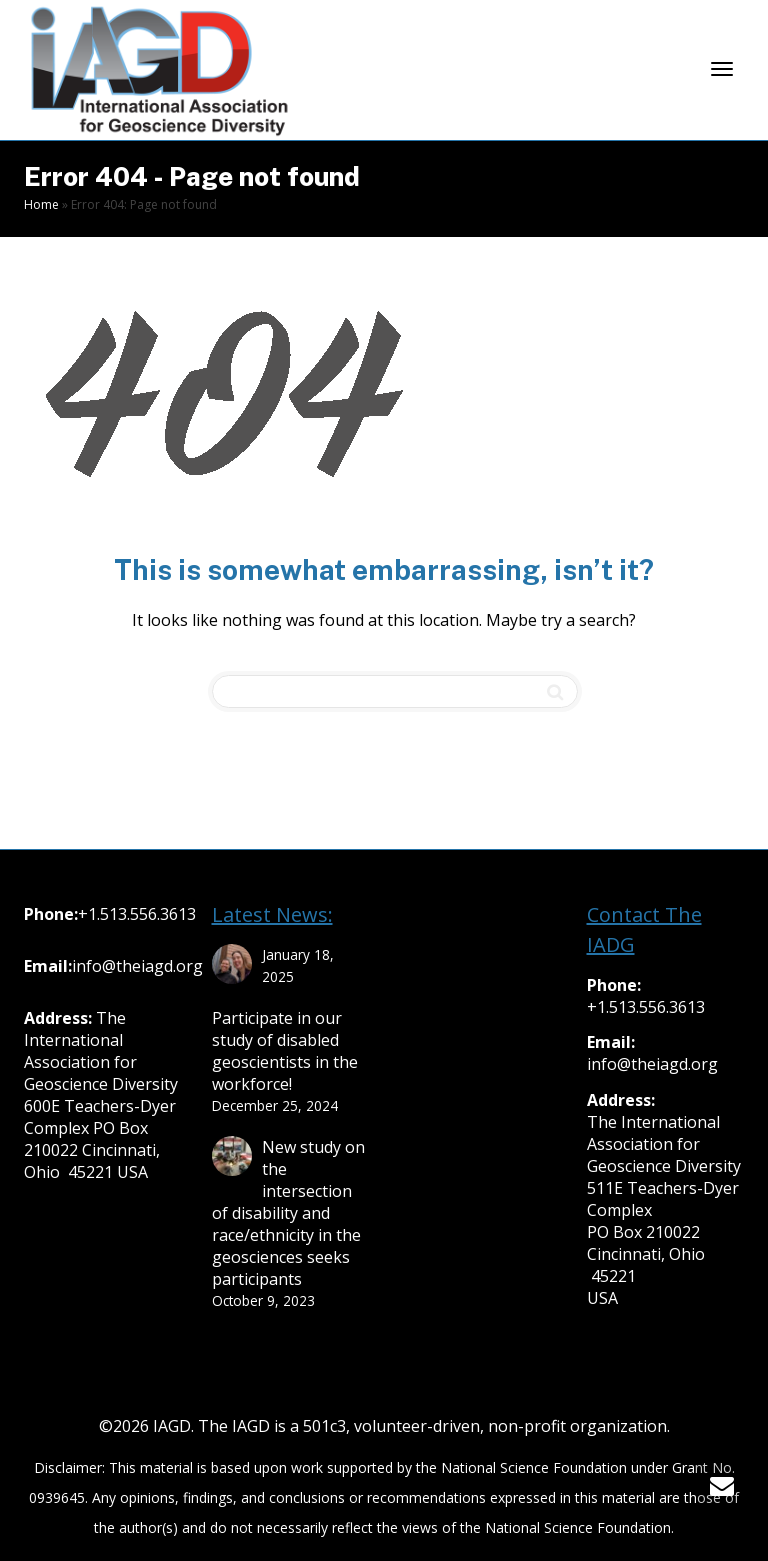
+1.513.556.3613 (137, 914)
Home (41, 204)
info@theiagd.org (137, 966)
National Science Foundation (534, 1467)
